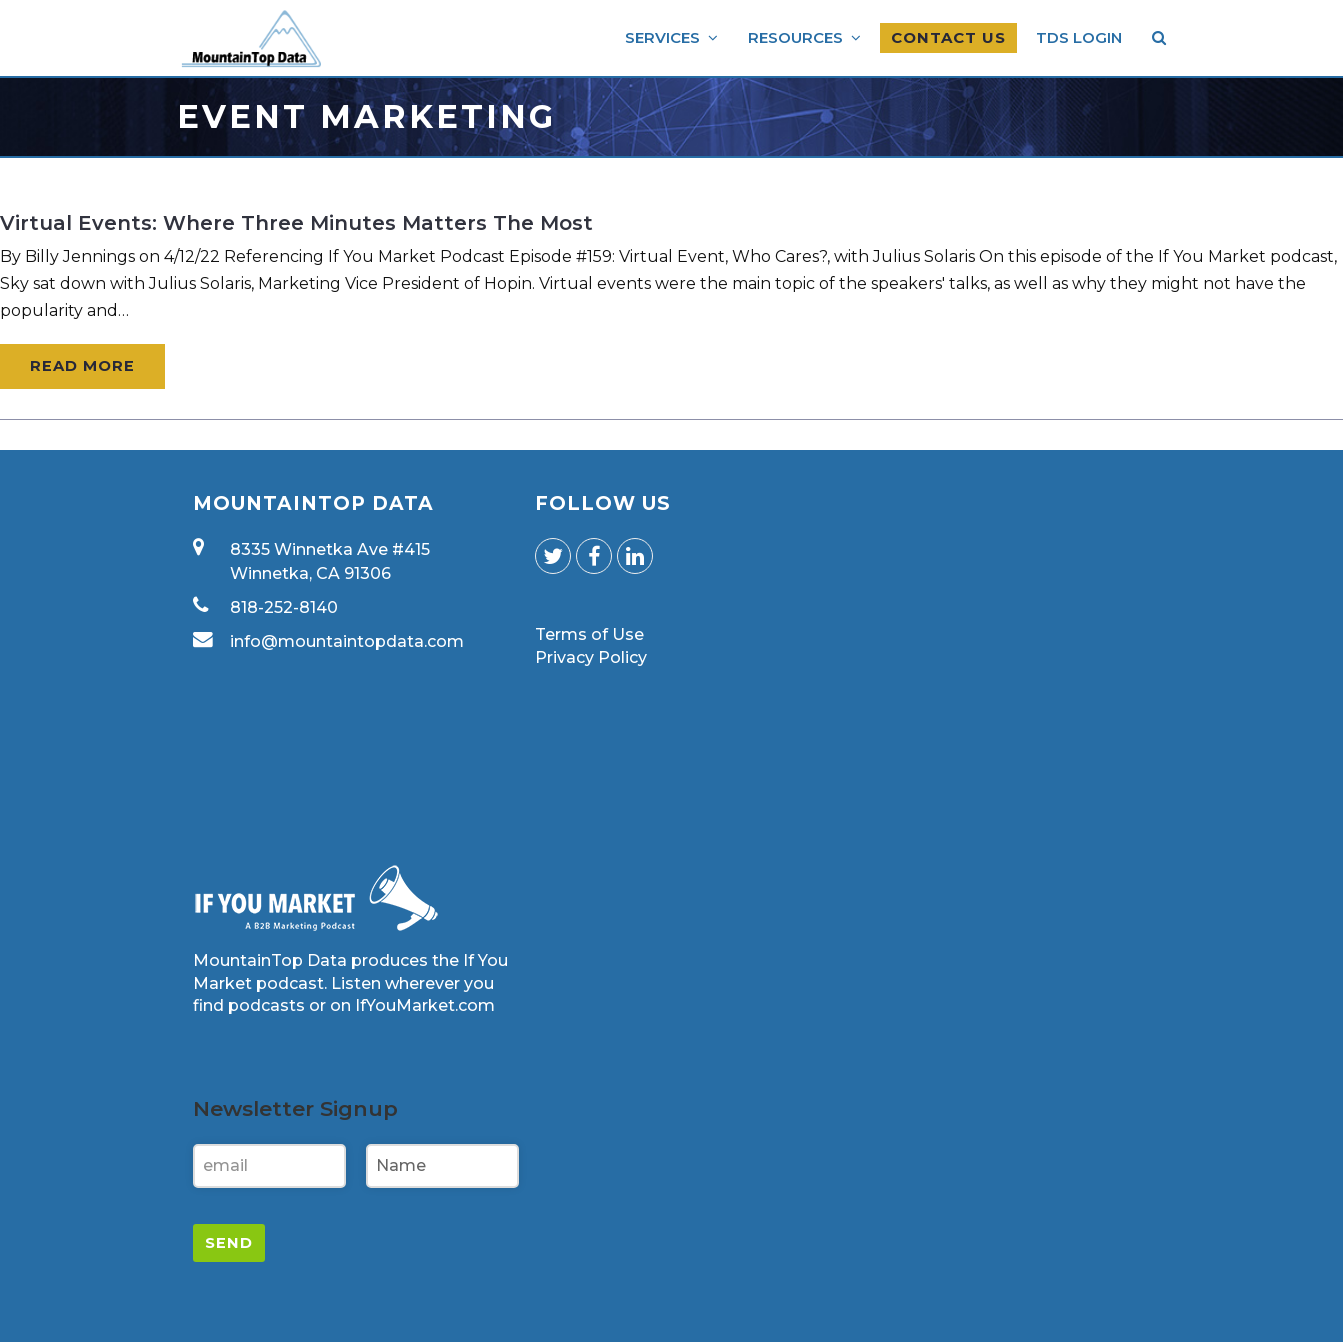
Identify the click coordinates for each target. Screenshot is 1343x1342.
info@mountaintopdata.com (347, 641)
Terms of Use (589, 634)
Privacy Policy (591, 657)
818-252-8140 (284, 607)
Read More (82, 366)
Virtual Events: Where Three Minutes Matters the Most (296, 223)
